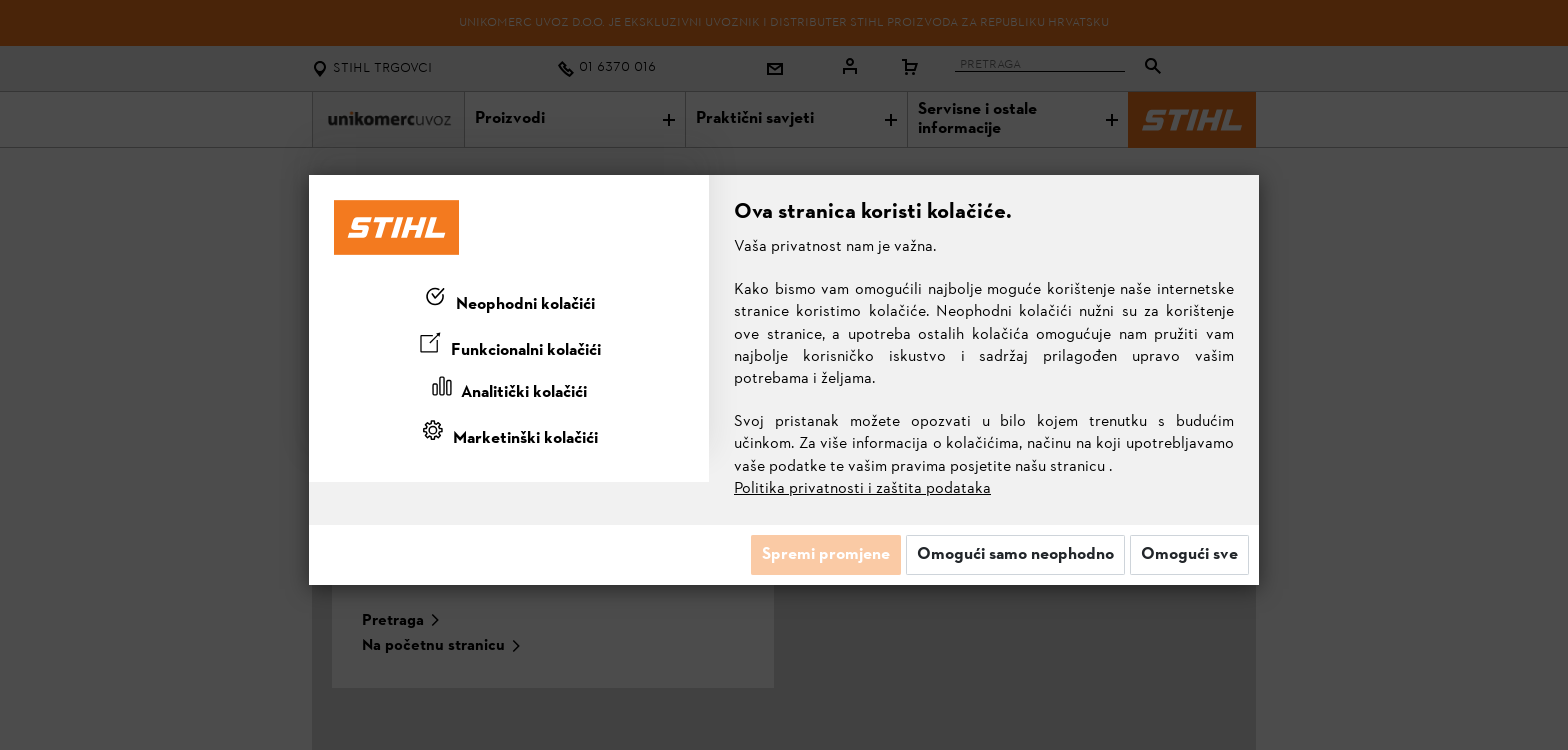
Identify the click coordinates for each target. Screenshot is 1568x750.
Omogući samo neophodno (1015, 555)
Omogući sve (1189, 555)
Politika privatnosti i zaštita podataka (862, 489)
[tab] (509, 301)
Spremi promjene (826, 555)
